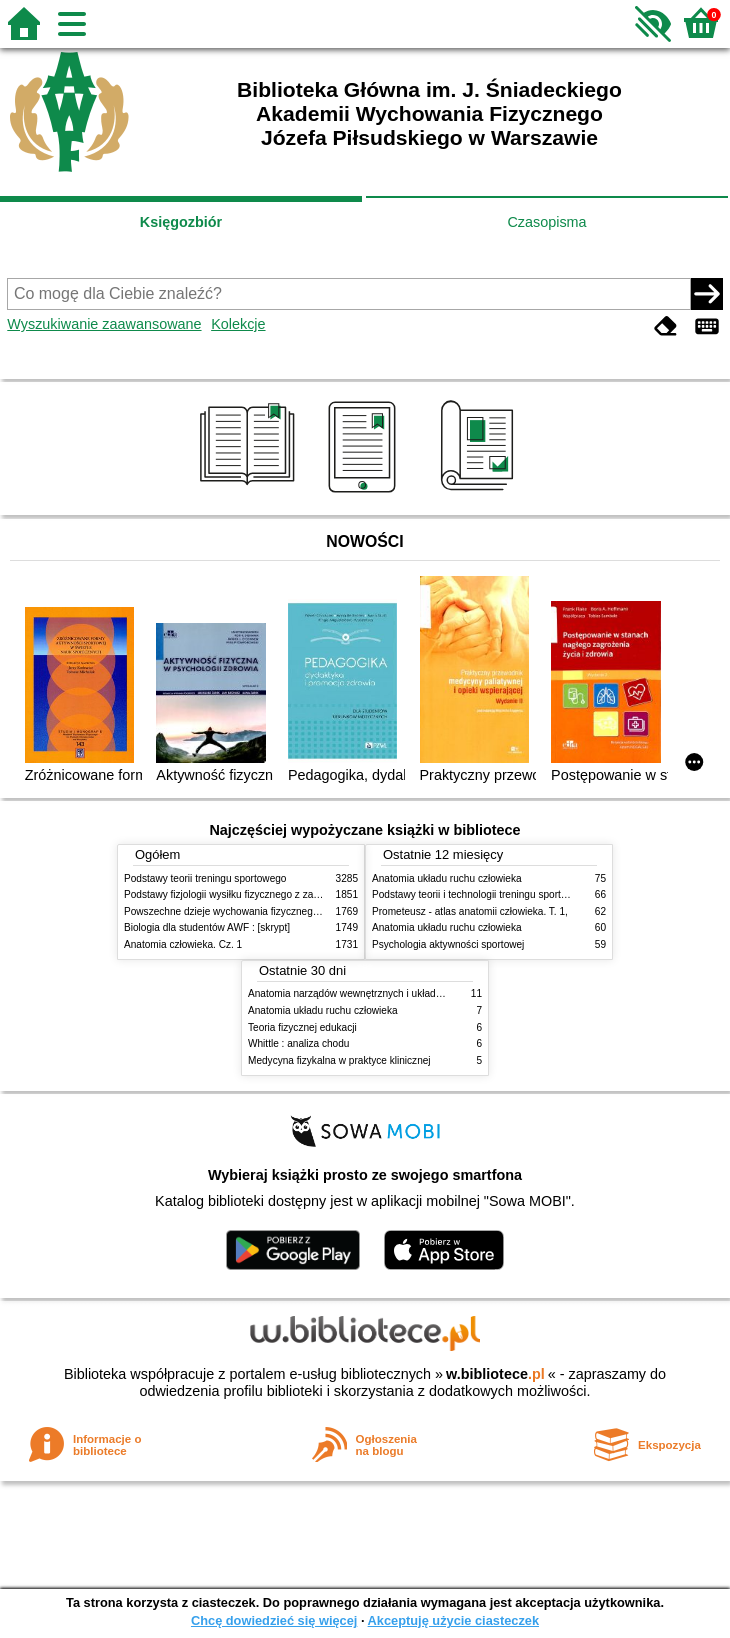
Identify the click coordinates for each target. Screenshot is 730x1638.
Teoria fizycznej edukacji (302, 1027)
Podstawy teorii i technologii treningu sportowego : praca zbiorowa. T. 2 (530, 894)
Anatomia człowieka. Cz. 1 (183, 944)
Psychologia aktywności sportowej (448, 944)
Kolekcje (238, 324)
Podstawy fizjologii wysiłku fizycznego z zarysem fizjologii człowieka (275, 894)
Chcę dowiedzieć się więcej (274, 1620)
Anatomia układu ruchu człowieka (447, 878)
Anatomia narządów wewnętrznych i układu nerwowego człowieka (395, 993)
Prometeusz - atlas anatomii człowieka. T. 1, (470, 911)
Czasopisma (546, 222)
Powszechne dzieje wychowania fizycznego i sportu (239, 911)
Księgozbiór (181, 222)
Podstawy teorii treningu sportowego (205, 878)
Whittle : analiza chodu (298, 1043)
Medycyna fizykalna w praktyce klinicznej (339, 1060)
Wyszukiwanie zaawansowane (104, 324)
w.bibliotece (495, 1374)
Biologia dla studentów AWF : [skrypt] (207, 927)
